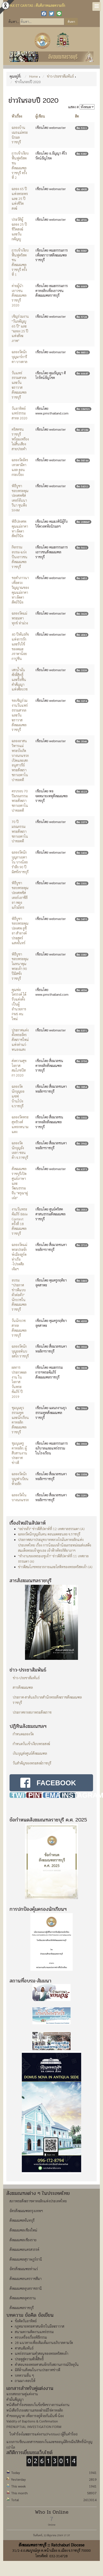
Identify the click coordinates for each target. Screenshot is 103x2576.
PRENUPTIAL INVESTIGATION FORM (33, 2441)
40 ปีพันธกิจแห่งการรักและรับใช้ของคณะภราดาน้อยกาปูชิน (20, 646)
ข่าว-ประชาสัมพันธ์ (26, 1678)
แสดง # (73, 107)
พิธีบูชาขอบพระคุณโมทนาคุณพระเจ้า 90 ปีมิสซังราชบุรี (20, 966)
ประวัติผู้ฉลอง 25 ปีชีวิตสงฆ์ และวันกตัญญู (19, 229)
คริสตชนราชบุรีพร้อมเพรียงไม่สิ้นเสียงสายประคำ (20, 439)
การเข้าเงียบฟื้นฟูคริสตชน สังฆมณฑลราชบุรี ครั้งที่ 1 (20, 262)
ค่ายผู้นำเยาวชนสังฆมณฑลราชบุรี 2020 (19, 295)
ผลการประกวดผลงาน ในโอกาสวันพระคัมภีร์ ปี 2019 (19, 1382)
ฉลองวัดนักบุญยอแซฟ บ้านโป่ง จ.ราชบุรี (18, 1096)
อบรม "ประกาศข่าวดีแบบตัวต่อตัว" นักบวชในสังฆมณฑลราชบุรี (19, 1294)
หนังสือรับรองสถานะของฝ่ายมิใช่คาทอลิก (34, 2425)
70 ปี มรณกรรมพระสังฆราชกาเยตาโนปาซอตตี (20, 831)
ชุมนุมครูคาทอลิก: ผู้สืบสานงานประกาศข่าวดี (19, 1453)
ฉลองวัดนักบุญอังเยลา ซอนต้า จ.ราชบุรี (20, 1150)
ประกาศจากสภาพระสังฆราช (32, 1712)
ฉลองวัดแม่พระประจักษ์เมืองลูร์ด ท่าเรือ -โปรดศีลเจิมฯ (19, 1256)
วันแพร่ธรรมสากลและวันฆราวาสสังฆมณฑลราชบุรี (19, 385)
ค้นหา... (13, 21)
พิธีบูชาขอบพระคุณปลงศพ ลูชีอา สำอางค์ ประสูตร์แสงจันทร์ (20, 930)
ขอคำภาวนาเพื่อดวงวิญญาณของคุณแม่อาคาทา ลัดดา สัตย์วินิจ (20, 589)
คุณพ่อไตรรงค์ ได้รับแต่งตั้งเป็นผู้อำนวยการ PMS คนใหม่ (19, 1004)
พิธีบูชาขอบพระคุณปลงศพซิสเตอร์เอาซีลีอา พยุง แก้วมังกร (20, 895)
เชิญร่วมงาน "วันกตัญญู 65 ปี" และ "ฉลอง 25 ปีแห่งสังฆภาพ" (20, 328)
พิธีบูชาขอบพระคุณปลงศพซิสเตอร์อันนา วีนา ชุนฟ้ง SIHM (20, 498)
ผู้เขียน (40, 116)
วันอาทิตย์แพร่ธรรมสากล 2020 (19, 413)
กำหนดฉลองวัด (23, 1734)
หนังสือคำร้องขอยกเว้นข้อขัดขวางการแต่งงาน (38, 2420)
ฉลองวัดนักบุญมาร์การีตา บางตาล (19, 357)
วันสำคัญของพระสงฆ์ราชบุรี (32, 1763)
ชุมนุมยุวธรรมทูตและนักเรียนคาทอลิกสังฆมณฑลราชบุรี (20, 1419)
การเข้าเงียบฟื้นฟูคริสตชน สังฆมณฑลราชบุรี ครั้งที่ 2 (20, 165)
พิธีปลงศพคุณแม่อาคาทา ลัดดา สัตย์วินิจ (20, 528)
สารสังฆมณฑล (23, 1687)
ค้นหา (71, 21)
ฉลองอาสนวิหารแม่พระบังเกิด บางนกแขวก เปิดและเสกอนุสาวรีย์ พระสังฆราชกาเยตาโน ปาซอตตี (20, 760)
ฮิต (77, 116)
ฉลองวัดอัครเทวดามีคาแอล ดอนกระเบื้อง (20, 467)
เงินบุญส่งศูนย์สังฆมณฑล (30, 1753)
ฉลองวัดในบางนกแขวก (20, 1497)
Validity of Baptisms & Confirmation (32, 2436)
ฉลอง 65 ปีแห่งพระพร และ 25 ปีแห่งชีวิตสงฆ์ (20, 198)
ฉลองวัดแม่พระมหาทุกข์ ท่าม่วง (20, 618)
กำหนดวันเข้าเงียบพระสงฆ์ (31, 1744)
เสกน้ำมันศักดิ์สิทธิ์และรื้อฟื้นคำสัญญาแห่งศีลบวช (20, 679)
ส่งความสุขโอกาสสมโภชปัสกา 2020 (19, 1068)
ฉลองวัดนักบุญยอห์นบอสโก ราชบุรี (20, 1351)
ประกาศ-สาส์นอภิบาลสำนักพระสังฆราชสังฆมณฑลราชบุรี (47, 1700)
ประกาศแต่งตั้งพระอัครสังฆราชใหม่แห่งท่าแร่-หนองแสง (20, 1040)
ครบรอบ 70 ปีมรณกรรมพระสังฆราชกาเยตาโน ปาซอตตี (20, 801)
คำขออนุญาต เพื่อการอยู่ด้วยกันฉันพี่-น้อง (35, 2431)
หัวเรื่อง (17, 116)
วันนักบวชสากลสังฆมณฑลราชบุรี (19, 1327)
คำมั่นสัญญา (15, 2414)
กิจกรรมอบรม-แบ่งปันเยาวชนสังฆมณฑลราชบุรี (19, 557)
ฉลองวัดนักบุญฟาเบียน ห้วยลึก (20, 1479)
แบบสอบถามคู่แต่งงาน (22, 2409)
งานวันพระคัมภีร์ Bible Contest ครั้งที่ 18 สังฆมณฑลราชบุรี (20, 1221)
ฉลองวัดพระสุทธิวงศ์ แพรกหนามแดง (20, 1124)
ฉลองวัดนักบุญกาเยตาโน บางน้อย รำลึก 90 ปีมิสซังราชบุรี (20, 862)
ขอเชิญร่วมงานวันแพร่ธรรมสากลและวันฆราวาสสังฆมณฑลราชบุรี (20, 715)
